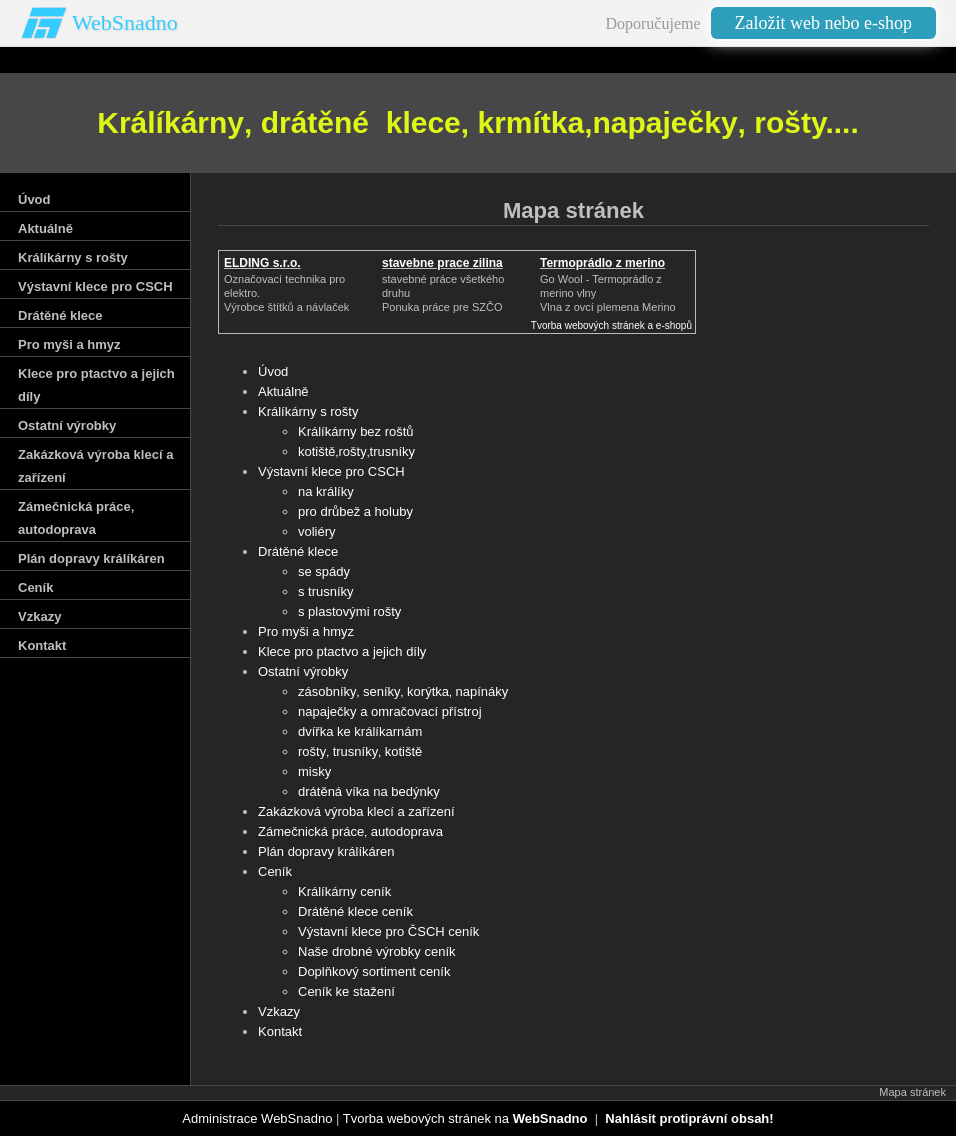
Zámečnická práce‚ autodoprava (350, 831)
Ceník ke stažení (346, 991)
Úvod (273, 371)
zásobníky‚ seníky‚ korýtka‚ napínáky (403, 691)
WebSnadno (125, 22)
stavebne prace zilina (442, 263)
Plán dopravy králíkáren (326, 851)
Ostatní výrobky (303, 671)
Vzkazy (279, 1011)
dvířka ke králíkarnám (360, 731)
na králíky (326, 491)
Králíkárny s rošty (308, 411)
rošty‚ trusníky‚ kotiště (360, 751)
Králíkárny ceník (344, 891)
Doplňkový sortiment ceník (374, 971)
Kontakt (280, 1031)
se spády (324, 571)
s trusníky (326, 591)
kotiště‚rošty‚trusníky (356, 451)
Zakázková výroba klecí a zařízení (356, 811)
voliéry (317, 531)
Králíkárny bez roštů (356, 431)
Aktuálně (283, 391)
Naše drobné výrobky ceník (377, 951)
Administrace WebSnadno (257, 1118)
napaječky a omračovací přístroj (390, 711)
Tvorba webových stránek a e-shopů (611, 325)
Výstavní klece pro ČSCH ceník (388, 931)
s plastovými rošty (349, 611)
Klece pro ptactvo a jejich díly (342, 651)
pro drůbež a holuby (355, 511)
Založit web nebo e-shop (823, 23)
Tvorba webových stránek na (465, 1118)
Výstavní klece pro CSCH (331, 471)
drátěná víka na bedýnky (369, 791)
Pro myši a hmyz (306, 631)
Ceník (275, 871)
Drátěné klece (298, 551)
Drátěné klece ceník (355, 911)
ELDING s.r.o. (262, 263)
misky (314, 771)
